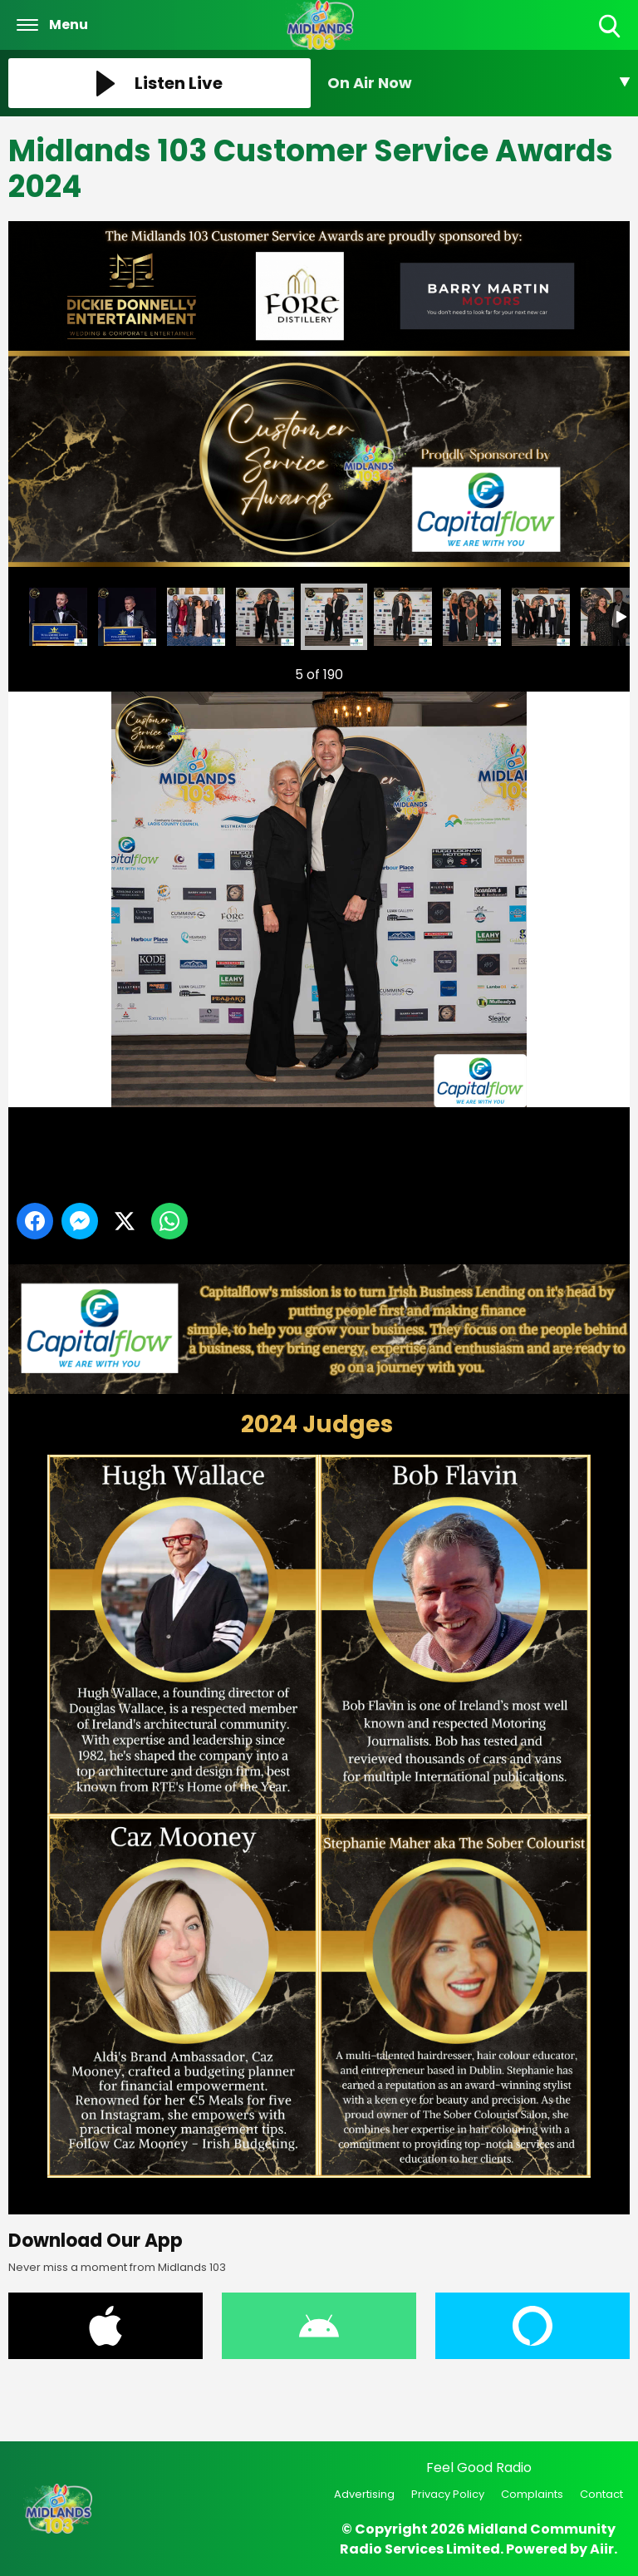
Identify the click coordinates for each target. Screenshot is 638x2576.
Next (590, 670)
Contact (601, 2494)
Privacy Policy (447, 2494)
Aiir (602, 2549)
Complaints (532, 2494)
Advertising (364, 2494)
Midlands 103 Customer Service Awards (58, 617)
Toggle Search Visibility (611, 27)
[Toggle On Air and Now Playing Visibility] (478, 83)
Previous (42, 670)
